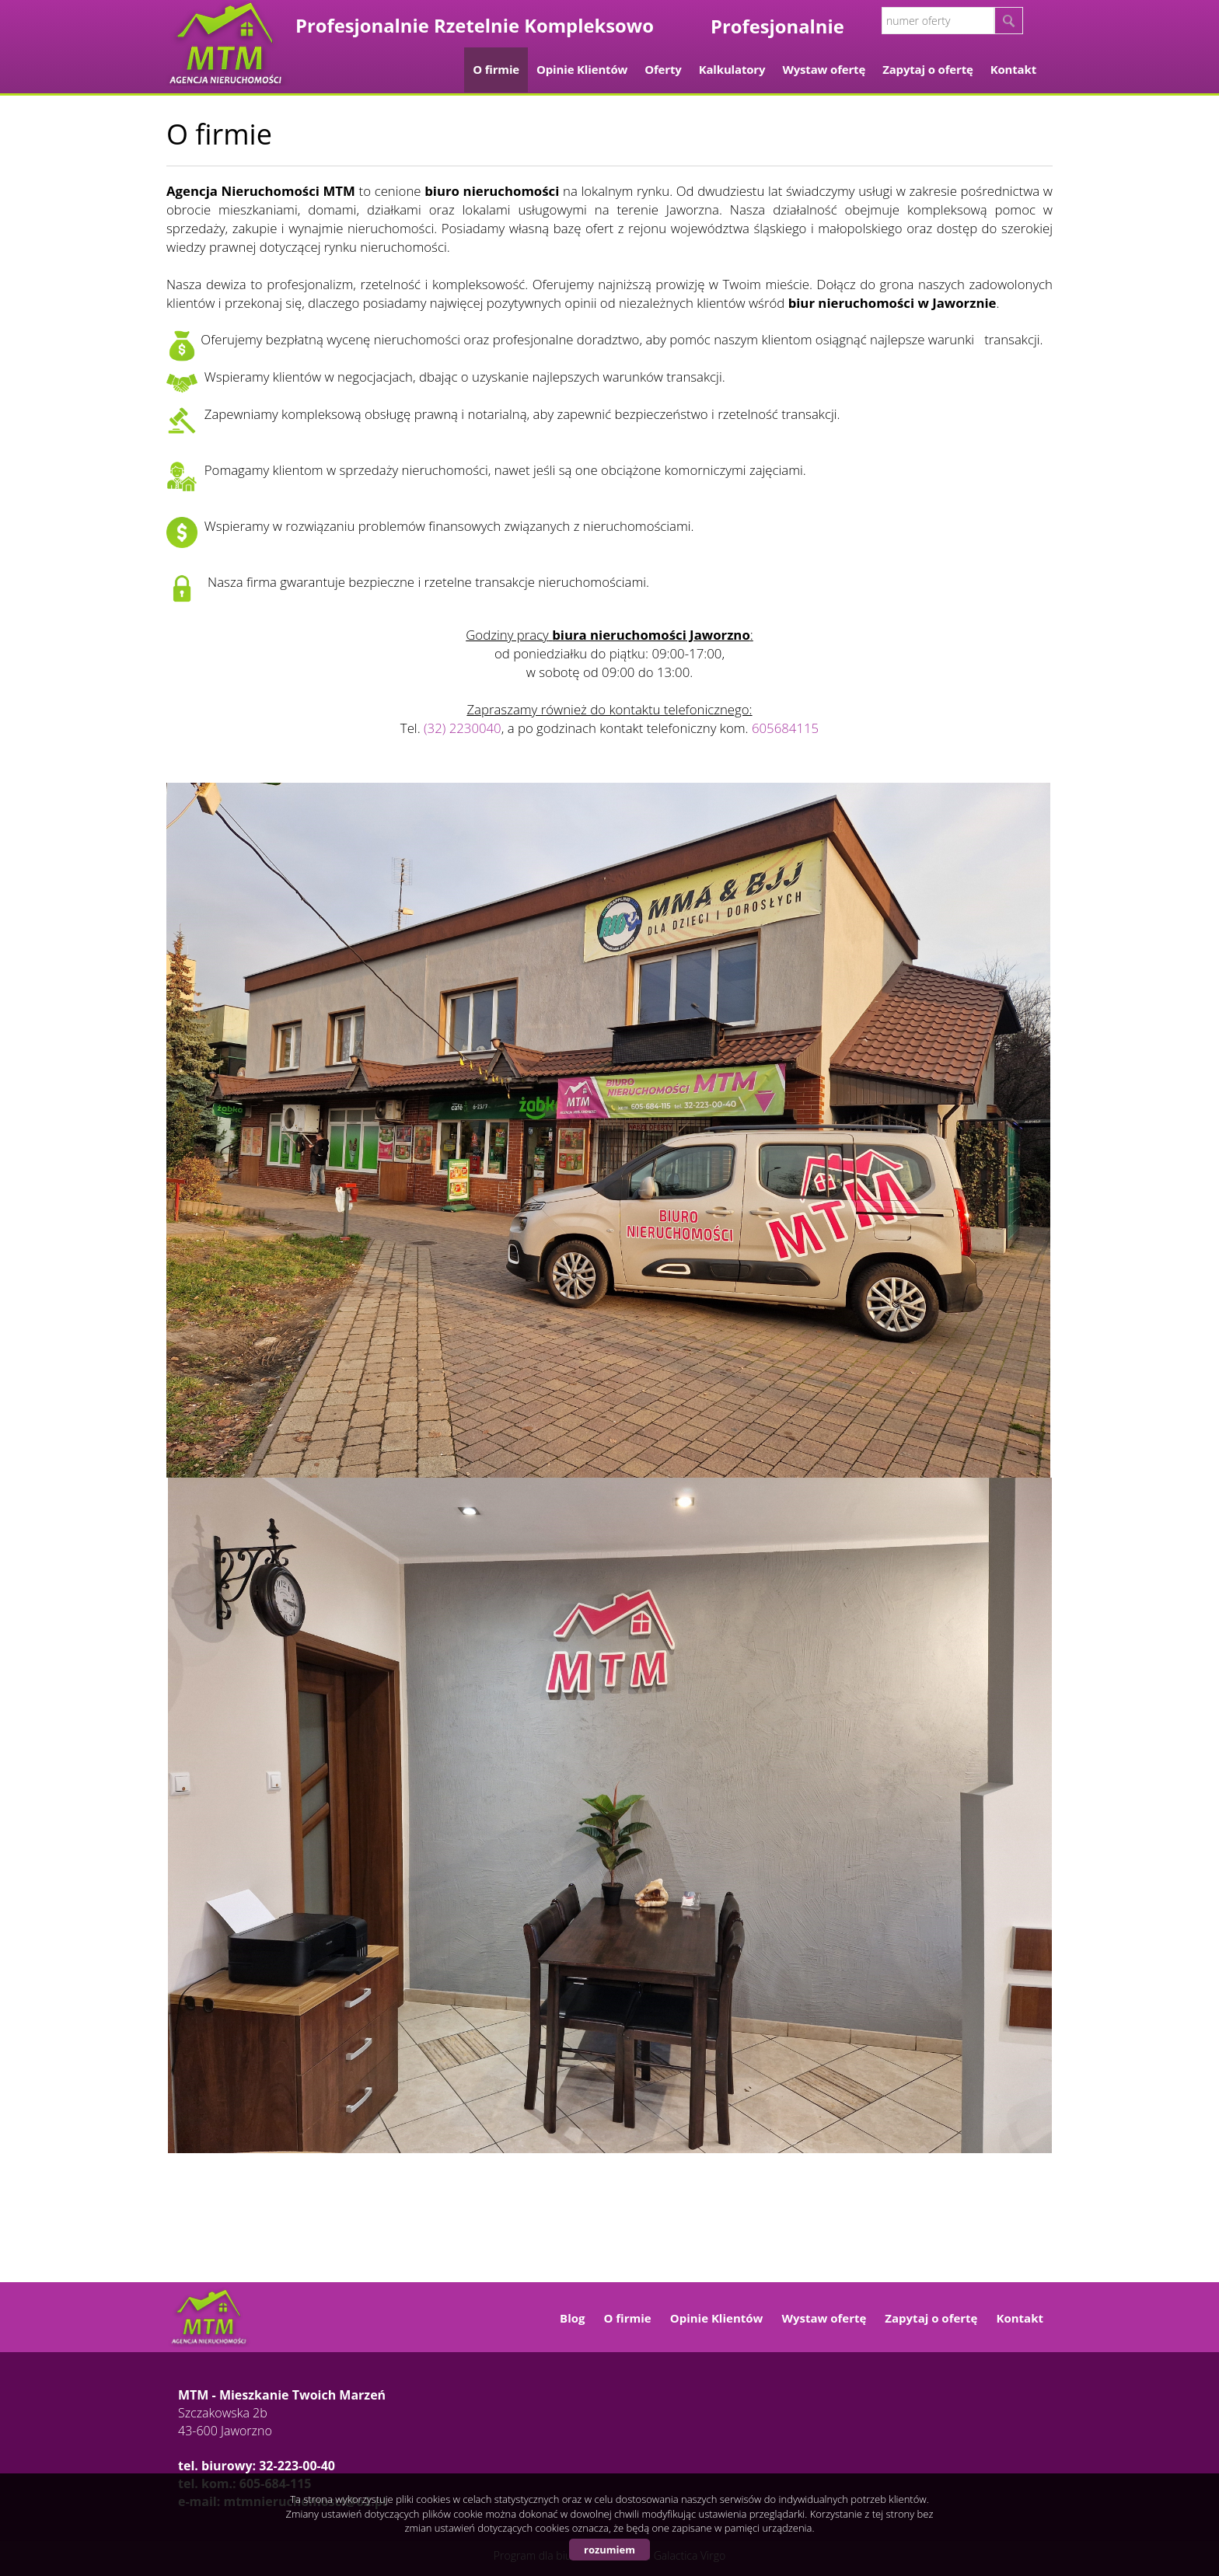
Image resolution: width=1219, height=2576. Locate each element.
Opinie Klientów (581, 69)
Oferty (662, 69)
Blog (572, 2318)
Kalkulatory (732, 69)
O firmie (496, 69)
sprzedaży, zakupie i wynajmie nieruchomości (300, 228)
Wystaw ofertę (823, 69)
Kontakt (1013, 69)
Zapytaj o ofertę (927, 69)
